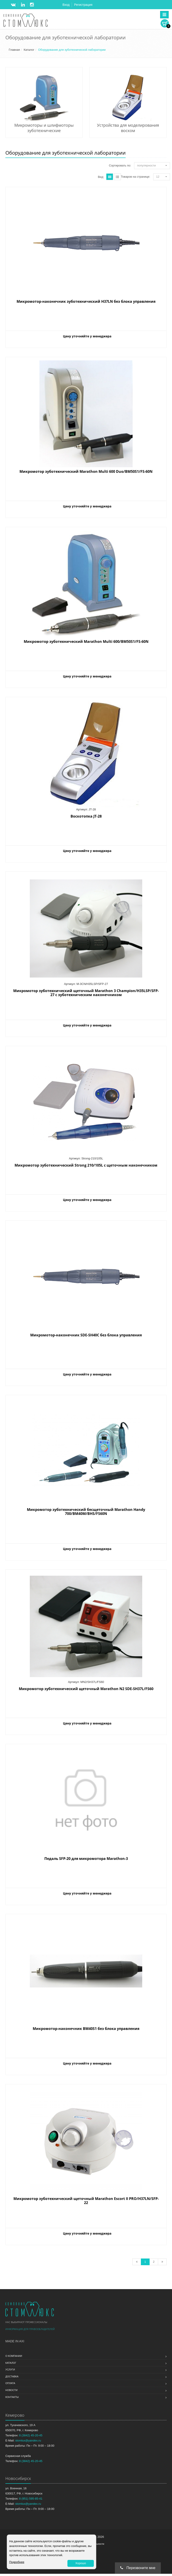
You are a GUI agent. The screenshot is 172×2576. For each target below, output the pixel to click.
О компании (13, 2356)
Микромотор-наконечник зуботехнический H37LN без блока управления (86, 301)
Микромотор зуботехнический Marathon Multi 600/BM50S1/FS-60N (86, 641)
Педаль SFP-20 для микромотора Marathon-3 (86, 1859)
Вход (66, 4)
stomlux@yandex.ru (28, 2440)
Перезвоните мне (137, 2568)
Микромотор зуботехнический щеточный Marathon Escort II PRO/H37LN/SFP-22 (86, 2201)
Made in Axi (14, 2341)
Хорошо (80, 2563)
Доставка (11, 2376)
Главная (14, 49)
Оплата (10, 2383)
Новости (11, 2390)
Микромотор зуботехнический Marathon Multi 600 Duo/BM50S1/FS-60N (86, 471)
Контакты (12, 2397)
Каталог (29, 49)
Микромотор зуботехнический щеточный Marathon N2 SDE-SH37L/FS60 (86, 1689)
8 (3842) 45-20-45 (30, 2435)
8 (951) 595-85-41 (30, 2498)
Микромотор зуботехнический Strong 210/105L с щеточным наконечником (86, 1165)
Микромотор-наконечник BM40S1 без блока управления (86, 2029)
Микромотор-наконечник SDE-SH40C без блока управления (86, 1335)
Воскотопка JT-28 (86, 816)
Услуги (10, 2369)
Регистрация (83, 4)
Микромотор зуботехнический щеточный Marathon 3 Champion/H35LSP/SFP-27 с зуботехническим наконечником (86, 993)
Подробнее (16, 2562)
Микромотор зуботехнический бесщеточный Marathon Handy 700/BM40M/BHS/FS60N (86, 1512)
